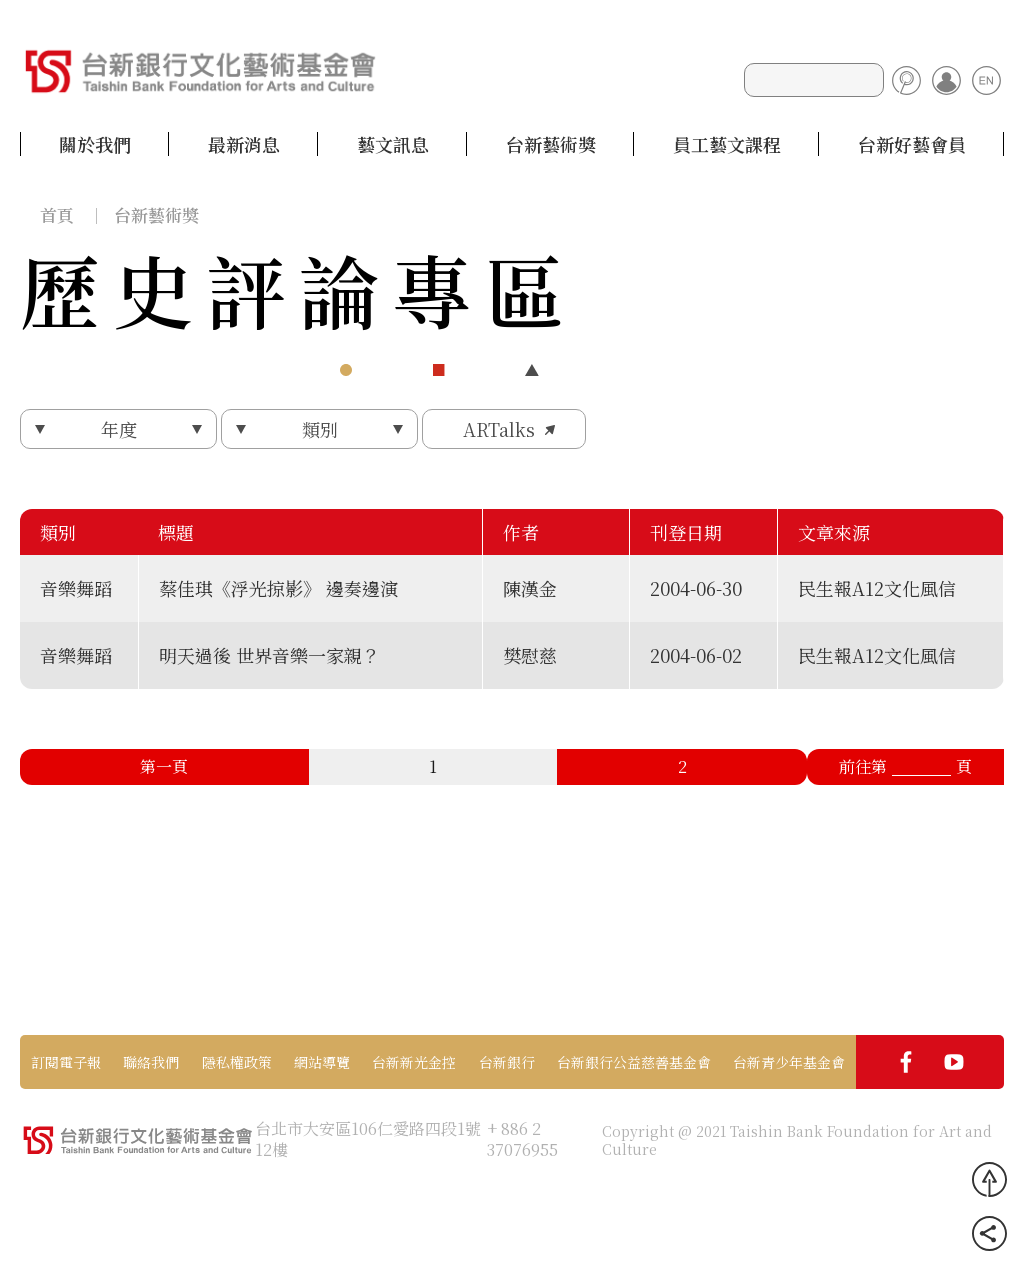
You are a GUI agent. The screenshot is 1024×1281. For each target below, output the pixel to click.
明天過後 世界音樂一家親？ (269, 655)
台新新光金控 (414, 1062)
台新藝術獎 (551, 144)
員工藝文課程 (727, 144)
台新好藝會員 (912, 144)
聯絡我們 (151, 1062)
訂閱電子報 (66, 1062)
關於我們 (95, 144)
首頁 (57, 214)
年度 (119, 429)
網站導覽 (322, 1062)
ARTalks (499, 429)
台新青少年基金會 (789, 1062)
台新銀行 (507, 1062)
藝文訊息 (393, 144)
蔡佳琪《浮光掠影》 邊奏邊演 (278, 588)
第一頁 (164, 766)
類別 (320, 429)
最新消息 (244, 144)
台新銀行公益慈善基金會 (634, 1062)
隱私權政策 (237, 1062)
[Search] (814, 80)
